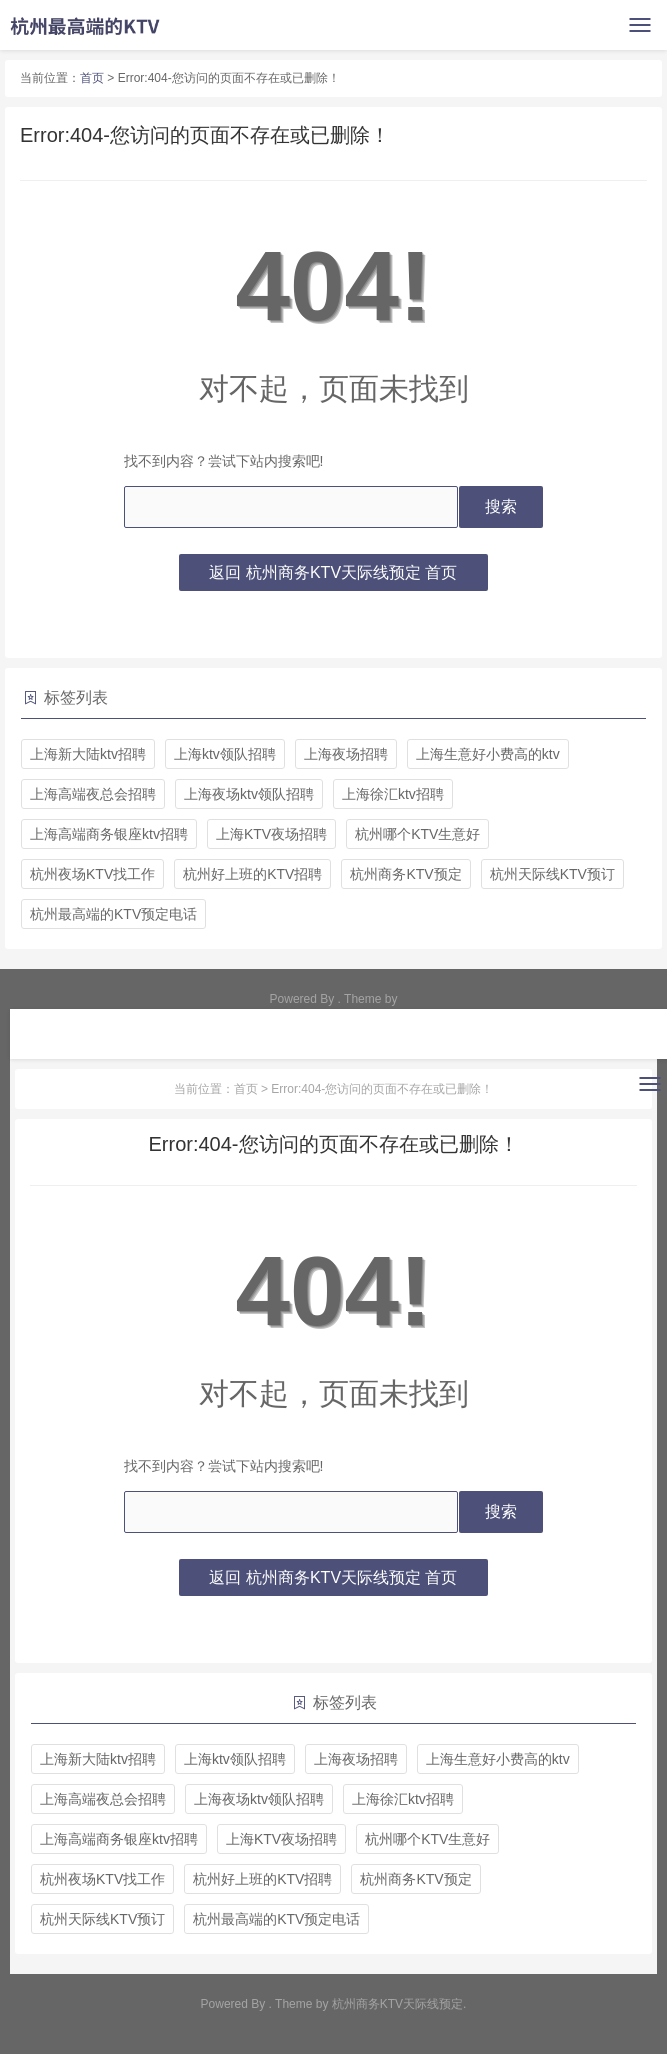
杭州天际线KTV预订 (552, 874)
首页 (92, 78)
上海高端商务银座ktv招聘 (109, 834)
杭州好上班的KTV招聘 (252, 874)
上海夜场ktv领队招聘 (249, 794)
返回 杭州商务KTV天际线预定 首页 (333, 572)
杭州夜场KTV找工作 (92, 874)
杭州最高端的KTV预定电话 (113, 914)
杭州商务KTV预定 (405, 874)
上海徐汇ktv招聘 (393, 794)
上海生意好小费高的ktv (488, 754)
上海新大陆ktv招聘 (88, 754)
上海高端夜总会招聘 (93, 794)
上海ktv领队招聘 (225, 754)
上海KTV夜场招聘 (271, 834)
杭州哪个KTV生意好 (417, 834)
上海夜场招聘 (346, 754)
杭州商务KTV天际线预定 (397, 2004)
